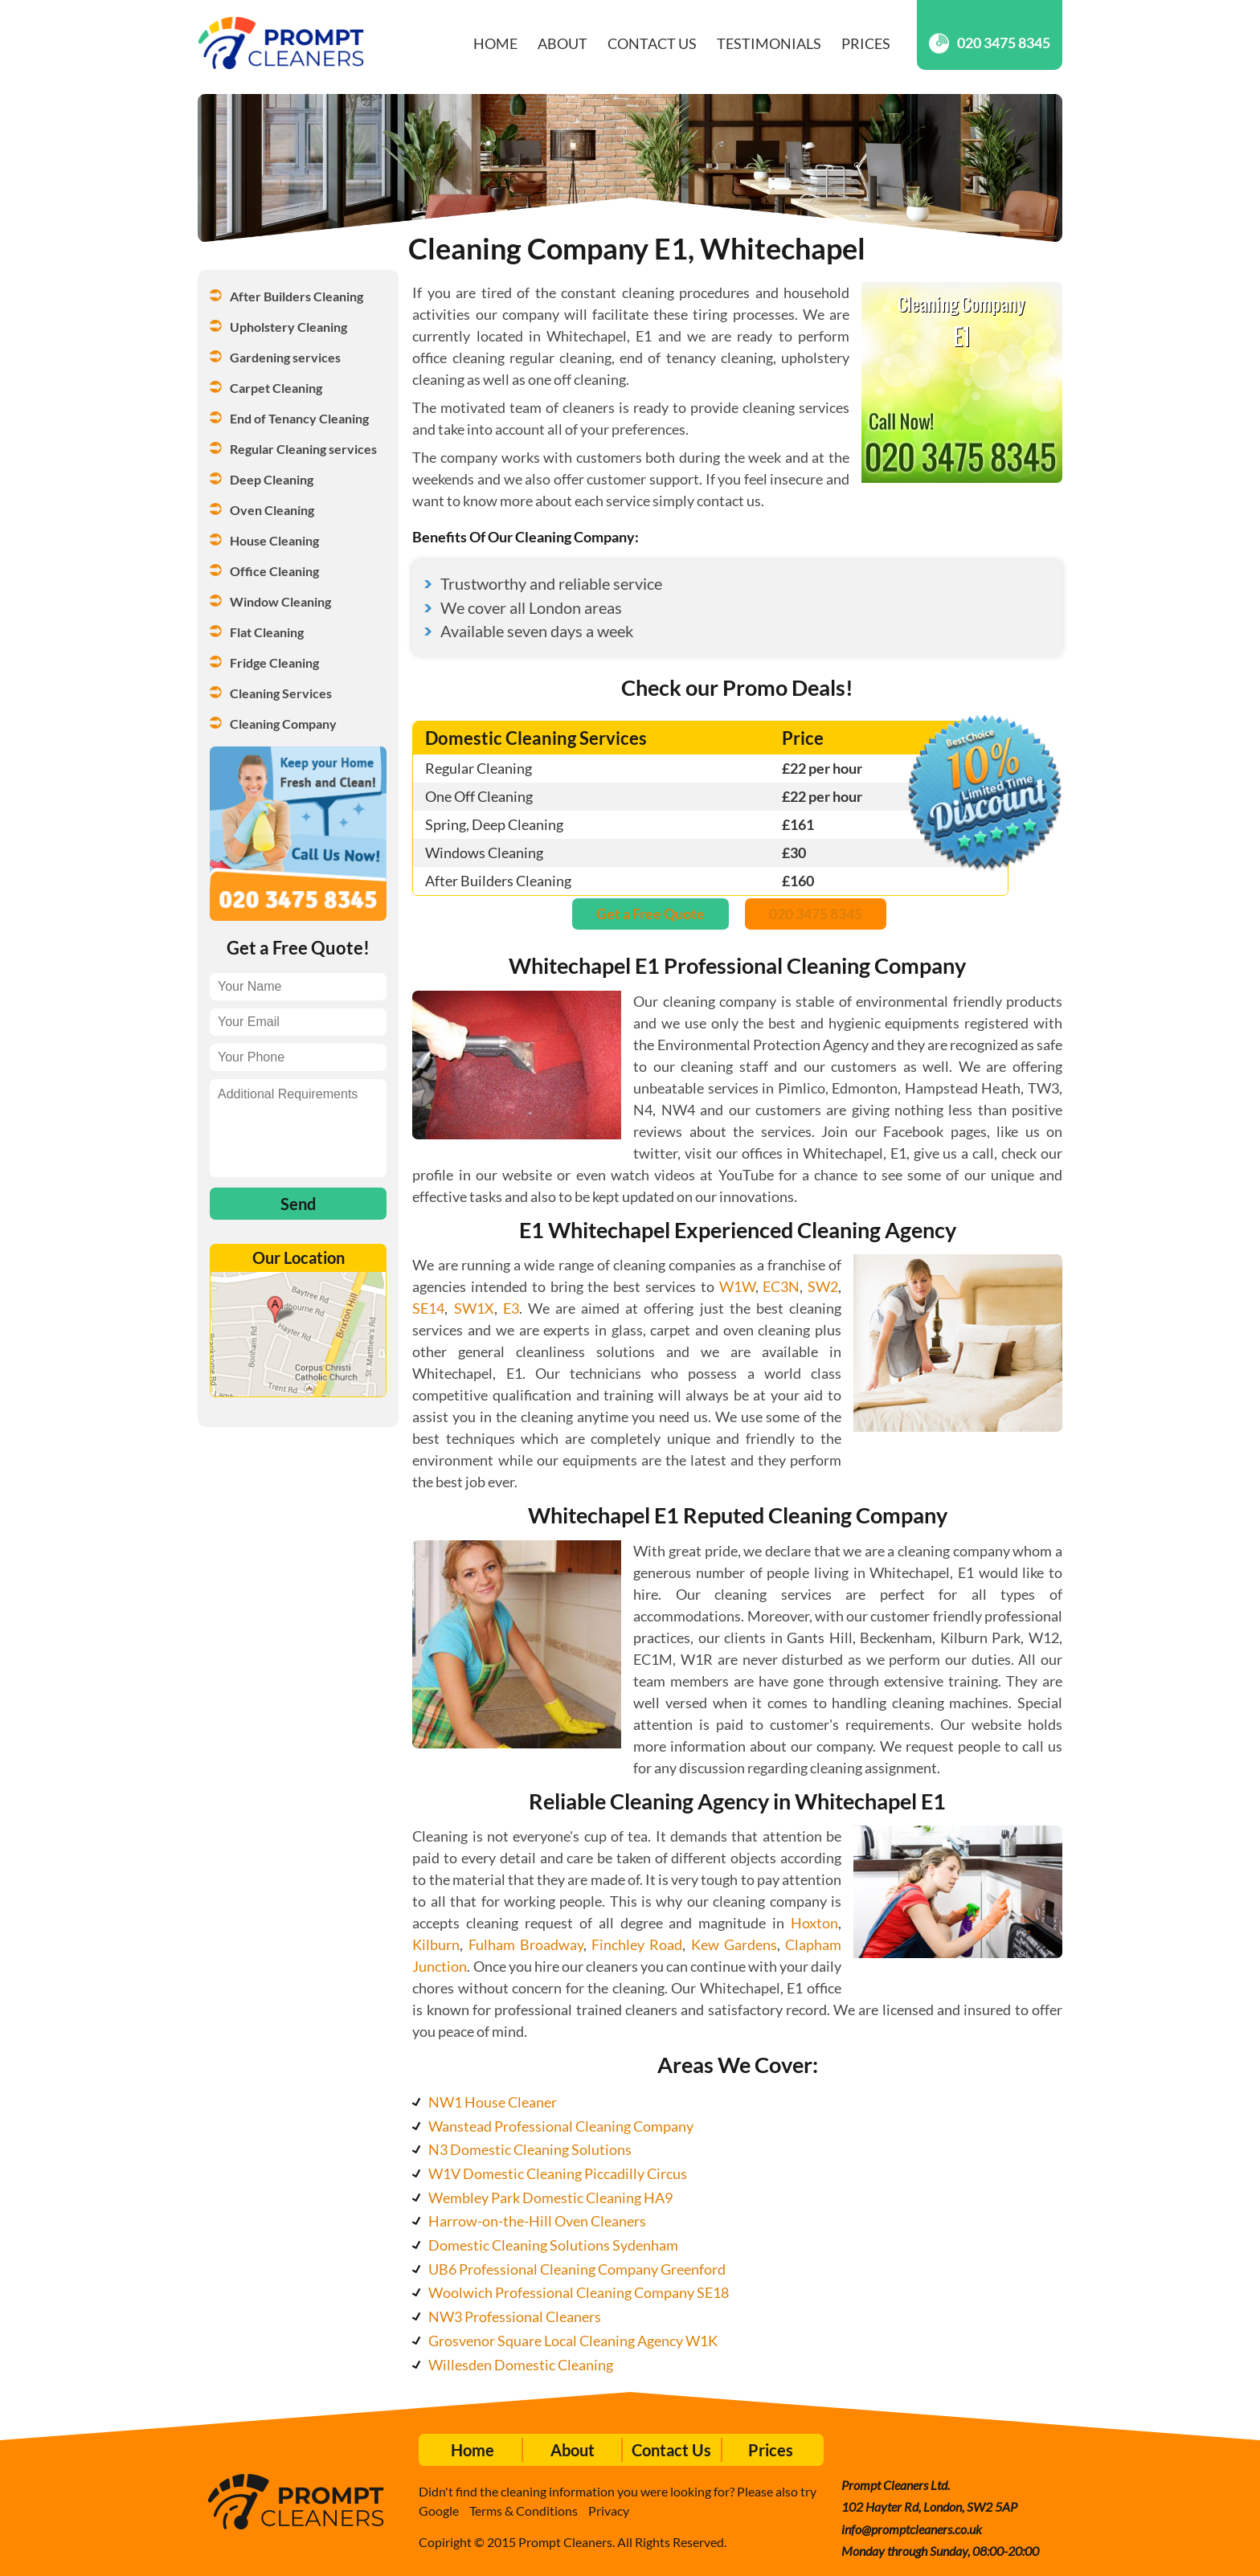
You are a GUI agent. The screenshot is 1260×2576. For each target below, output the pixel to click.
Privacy (608, 2510)
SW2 (823, 1286)
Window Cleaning (280, 601)
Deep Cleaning (271, 479)
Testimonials (769, 43)
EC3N (781, 1286)
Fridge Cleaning (274, 662)
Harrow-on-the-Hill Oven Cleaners (537, 2221)
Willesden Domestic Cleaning (520, 2365)
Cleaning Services (281, 693)
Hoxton (814, 1923)
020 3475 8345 (989, 43)
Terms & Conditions (523, 2510)
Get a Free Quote (650, 913)
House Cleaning (274, 540)
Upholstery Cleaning (288, 326)
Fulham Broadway (525, 1944)
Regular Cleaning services (303, 448)
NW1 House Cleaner (492, 2102)
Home (495, 43)
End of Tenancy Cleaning (299, 418)
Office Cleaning (274, 571)
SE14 (428, 1308)
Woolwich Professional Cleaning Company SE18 (578, 2292)
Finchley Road (636, 1944)
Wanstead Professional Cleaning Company (560, 2126)
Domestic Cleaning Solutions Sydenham (553, 2245)
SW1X (474, 1308)
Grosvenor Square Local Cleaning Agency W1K (573, 2340)
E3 (511, 1308)
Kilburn (436, 1944)
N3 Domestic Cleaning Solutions (530, 2149)
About (562, 43)
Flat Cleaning (267, 632)
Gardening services (285, 357)
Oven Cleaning (272, 509)
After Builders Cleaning (296, 296)
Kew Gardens (734, 1944)
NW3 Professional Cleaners (514, 2316)
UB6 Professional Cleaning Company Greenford (577, 2269)
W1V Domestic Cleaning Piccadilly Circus (557, 2173)
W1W (737, 1286)
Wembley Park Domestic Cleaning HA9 (550, 2197)
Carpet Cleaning (276, 387)
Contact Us (652, 43)
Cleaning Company (283, 723)
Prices (865, 43)
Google (439, 2510)
